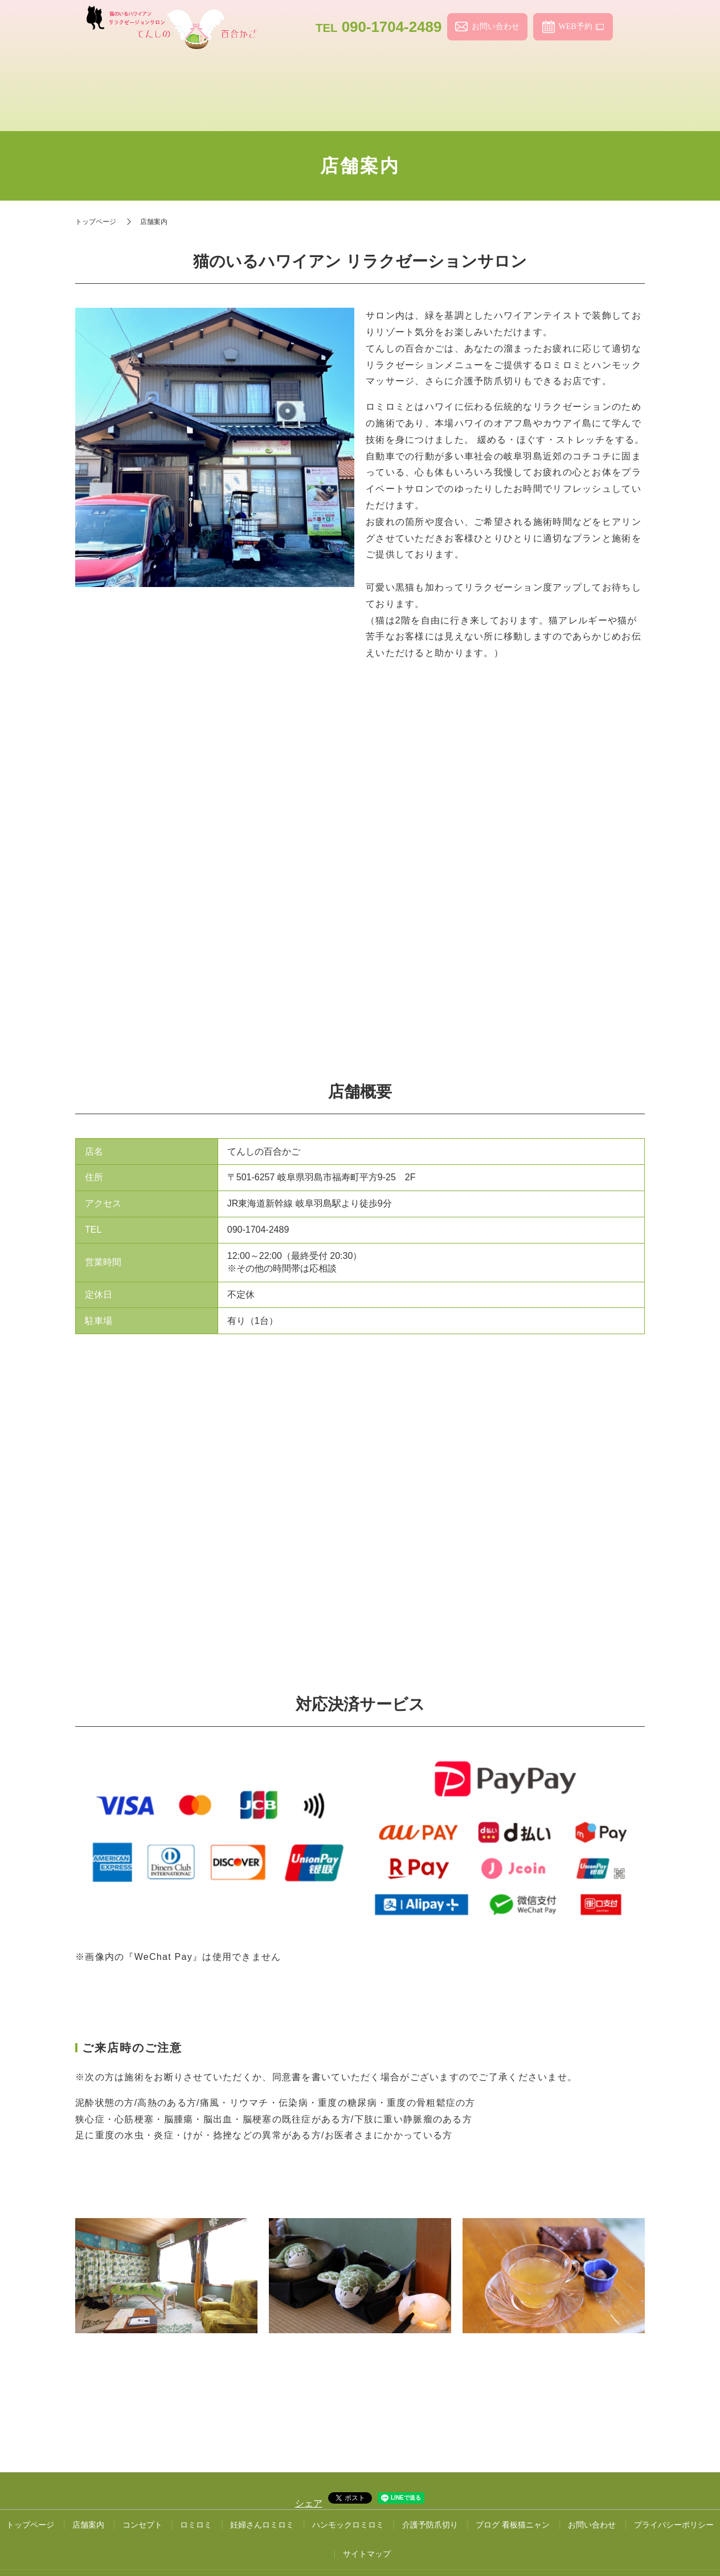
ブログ (609, 75)
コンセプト (253, 75)
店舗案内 (182, 75)
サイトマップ (367, 2521)
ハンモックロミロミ (466, 75)
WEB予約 (575, 26)
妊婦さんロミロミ (395, 75)
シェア (308, 2471)
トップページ (110, 75)
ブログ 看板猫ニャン (513, 2491)
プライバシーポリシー (674, 2491)
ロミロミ (324, 75)
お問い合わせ (495, 26)
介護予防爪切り (538, 75)
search (631, 26)
